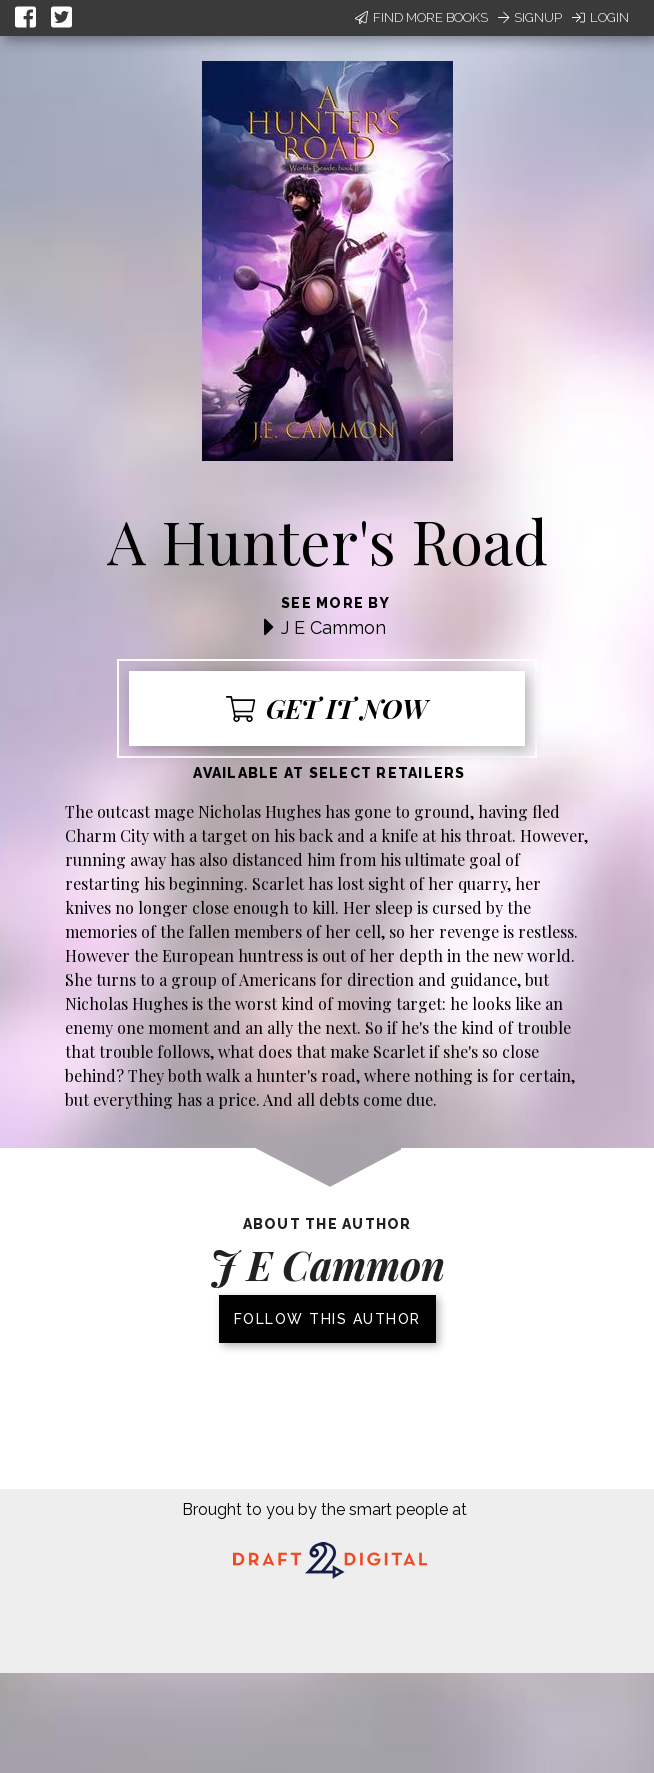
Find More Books (421, 17)
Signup (530, 17)
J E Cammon (333, 627)
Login (600, 17)
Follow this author (327, 1319)
